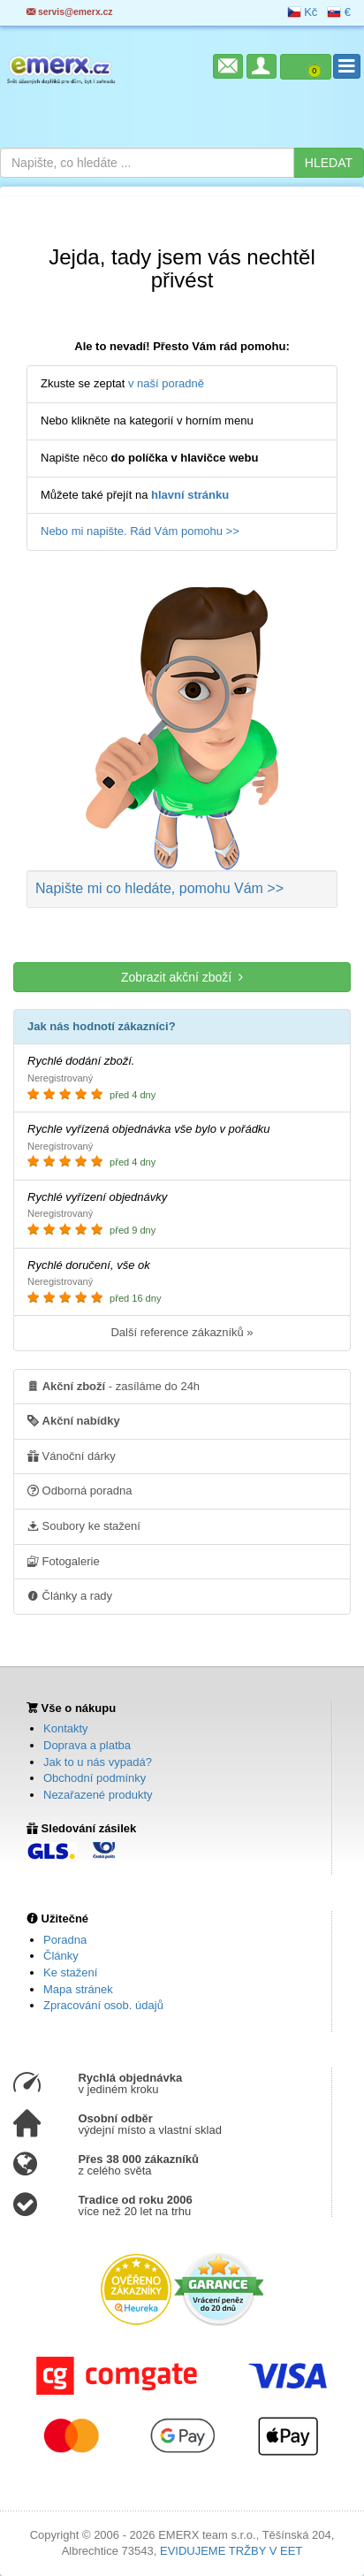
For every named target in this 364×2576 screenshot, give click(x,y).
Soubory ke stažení (83, 1525)
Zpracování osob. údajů (103, 2005)
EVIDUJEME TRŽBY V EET (231, 2550)
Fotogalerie (63, 1561)
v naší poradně (166, 383)
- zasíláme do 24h (113, 1386)
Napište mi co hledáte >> (159, 888)
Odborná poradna (80, 1490)
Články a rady (69, 1595)
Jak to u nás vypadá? (97, 1762)
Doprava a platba (87, 1745)
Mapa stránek (78, 1989)
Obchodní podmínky (94, 1778)
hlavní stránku (190, 494)
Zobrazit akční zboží (182, 976)
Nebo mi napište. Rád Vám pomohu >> (140, 531)
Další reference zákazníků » (181, 1332)
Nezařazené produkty (98, 1794)
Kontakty (65, 1728)
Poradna (65, 1939)
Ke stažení (70, 1972)
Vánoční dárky (71, 1456)
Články (61, 1955)
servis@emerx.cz (70, 12)
